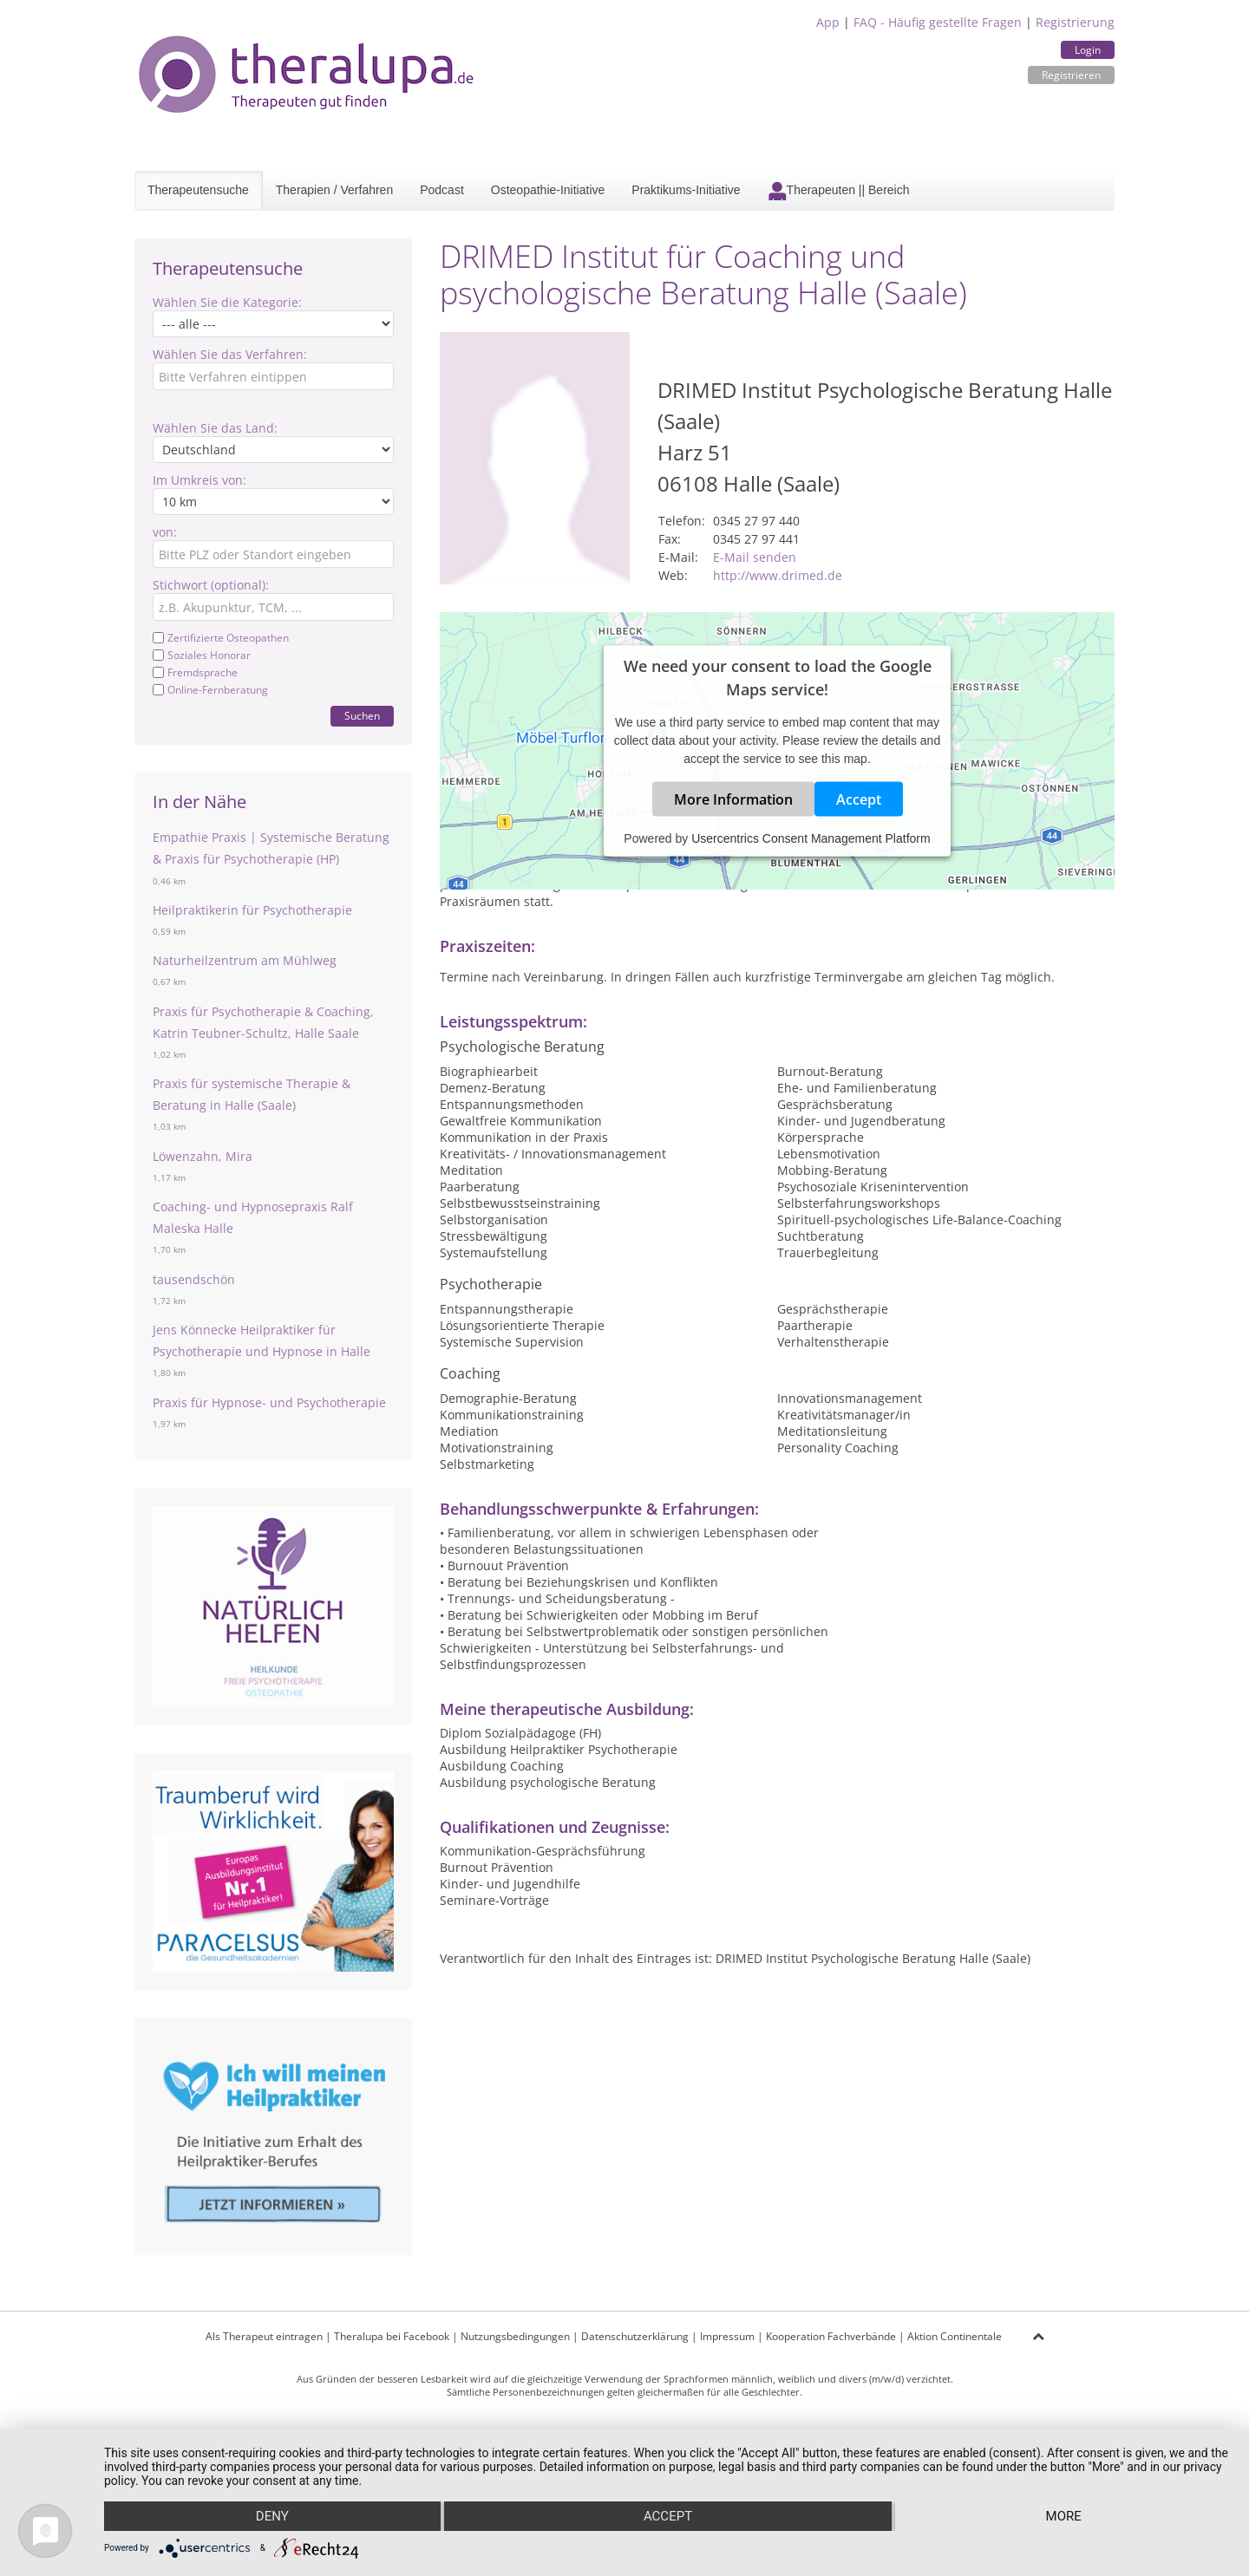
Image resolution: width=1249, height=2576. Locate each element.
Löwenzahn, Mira (202, 1156)
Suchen (362, 715)
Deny (272, 2516)
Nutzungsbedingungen (515, 2336)
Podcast (442, 190)
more (1064, 2516)
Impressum (727, 2336)
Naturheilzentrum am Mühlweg (245, 960)
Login (1088, 49)
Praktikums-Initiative (685, 190)
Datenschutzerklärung (635, 2336)
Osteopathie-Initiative (548, 190)
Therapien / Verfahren (334, 190)
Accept (858, 799)
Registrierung (1075, 22)
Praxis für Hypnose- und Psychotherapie (269, 1402)
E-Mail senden (754, 557)
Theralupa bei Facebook (391, 2336)
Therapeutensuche (198, 190)
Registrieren (1071, 75)
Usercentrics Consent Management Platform (810, 838)
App (828, 22)
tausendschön (194, 1279)
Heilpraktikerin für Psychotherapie (252, 910)
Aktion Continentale (954, 2336)
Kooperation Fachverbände (831, 2336)
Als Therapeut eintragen (264, 2336)
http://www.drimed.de (777, 575)
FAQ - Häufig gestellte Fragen (937, 22)
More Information (733, 799)
